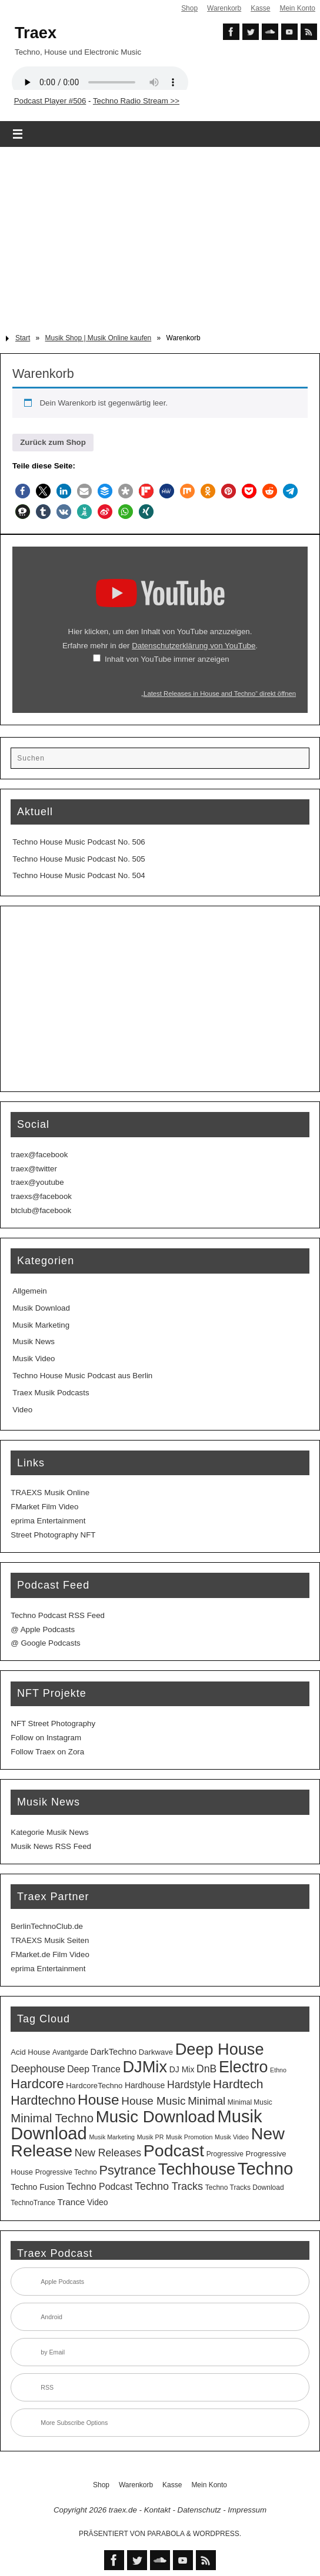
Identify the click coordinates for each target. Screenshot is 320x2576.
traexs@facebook (41, 1196)
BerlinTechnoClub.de (47, 1926)
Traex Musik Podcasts (50, 1392)
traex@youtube (37, 1182)
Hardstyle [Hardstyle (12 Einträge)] (189, 2085)
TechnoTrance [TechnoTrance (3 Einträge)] (33, 2203)
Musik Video (33, 1358)
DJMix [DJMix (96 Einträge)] (144, 2067)
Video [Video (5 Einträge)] (97, 2202)
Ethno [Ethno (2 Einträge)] (278, 2069)
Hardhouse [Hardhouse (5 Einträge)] (145, 2085)
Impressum (247, 2509)
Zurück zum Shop (53, 442)
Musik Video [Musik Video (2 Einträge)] (232, 2136)
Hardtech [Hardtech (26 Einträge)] (238, 2084)
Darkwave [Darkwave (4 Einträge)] (156, 2052)
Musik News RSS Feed (51, 1846)
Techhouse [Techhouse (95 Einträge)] (196, 2169)
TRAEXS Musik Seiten (50, 1940)
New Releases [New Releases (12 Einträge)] (108, 2153)
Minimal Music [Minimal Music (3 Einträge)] (250, 2102)
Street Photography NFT (53, 1534)
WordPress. (217, 2534)
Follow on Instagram (46, 1737)
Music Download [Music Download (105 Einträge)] (155, 2117)
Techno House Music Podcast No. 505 (78, 859)
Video (22, 1409)
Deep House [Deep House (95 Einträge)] (219, 2049)
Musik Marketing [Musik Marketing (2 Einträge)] (112, 2136)
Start (22, 338)
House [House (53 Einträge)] (98, 2100)
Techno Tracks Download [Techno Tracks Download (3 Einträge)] (244, 2187)
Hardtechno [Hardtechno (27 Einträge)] (43, 2100)
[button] (22, 491)
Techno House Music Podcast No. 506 (78, 842)
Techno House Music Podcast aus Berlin (82, 1375)
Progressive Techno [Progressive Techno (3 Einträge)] (66, 2172)
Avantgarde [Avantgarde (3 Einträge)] (70, 2052)
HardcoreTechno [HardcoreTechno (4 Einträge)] (94, 2085)
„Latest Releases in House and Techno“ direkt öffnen (218, 693)
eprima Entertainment (48, 1520)
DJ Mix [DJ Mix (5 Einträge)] (182, 2069)
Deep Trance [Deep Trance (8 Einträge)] (94, 2069)
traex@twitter (34, 1168)
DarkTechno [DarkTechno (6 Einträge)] (114, 2051)
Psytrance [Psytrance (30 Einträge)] (127, 2170)
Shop (189, 8)
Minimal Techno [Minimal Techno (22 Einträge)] (52, 2118)
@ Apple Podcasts (43, 1629)
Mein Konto (297, 8)
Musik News (33, 1341)
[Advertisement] (160, 235)
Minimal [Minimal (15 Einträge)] (206, 2101)
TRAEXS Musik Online (50, 1492)
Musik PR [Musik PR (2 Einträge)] (150, 2136)
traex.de (123, 2509)
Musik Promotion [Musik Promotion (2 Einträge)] (189, 2136)
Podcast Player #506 (50, 100)
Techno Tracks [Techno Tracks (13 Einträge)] (169, 2186)
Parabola (165, 2534)
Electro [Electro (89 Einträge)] (243, 2067)
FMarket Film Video (44, 1506)
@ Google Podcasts (45, 1643)
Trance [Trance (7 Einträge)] (71, 2202)
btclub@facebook (41, 1210)
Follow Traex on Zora (47, 1751)
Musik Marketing (40, 1325)
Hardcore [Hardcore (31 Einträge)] (37, 2083)
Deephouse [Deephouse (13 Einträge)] (38, 2069)
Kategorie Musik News (49, 1832)
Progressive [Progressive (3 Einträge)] (225, 2154)
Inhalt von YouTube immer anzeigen (167, 659)
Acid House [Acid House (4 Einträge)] (30, 2052)
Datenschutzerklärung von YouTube (193, 645)
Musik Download (41, 1308)
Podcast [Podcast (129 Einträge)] (174, 2150)
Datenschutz (199, 2509)
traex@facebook (39, 1154)
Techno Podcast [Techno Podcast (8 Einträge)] (99, 2187)
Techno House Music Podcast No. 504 (78, 875)
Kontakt (157, 2509)
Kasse (260, 8)
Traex (35, 33)
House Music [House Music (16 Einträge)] (153, 2101)
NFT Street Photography (53, 1723)
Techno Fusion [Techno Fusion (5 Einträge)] (37, 2187)
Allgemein (29, 1291)
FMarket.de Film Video (50, 1954)
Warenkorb (224, 8)
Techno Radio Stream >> (136, 100)
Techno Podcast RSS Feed (58, 1615)
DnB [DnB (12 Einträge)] (206, 2069)
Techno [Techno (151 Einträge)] (266, 2168)
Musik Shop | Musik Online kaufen (98, 338)
